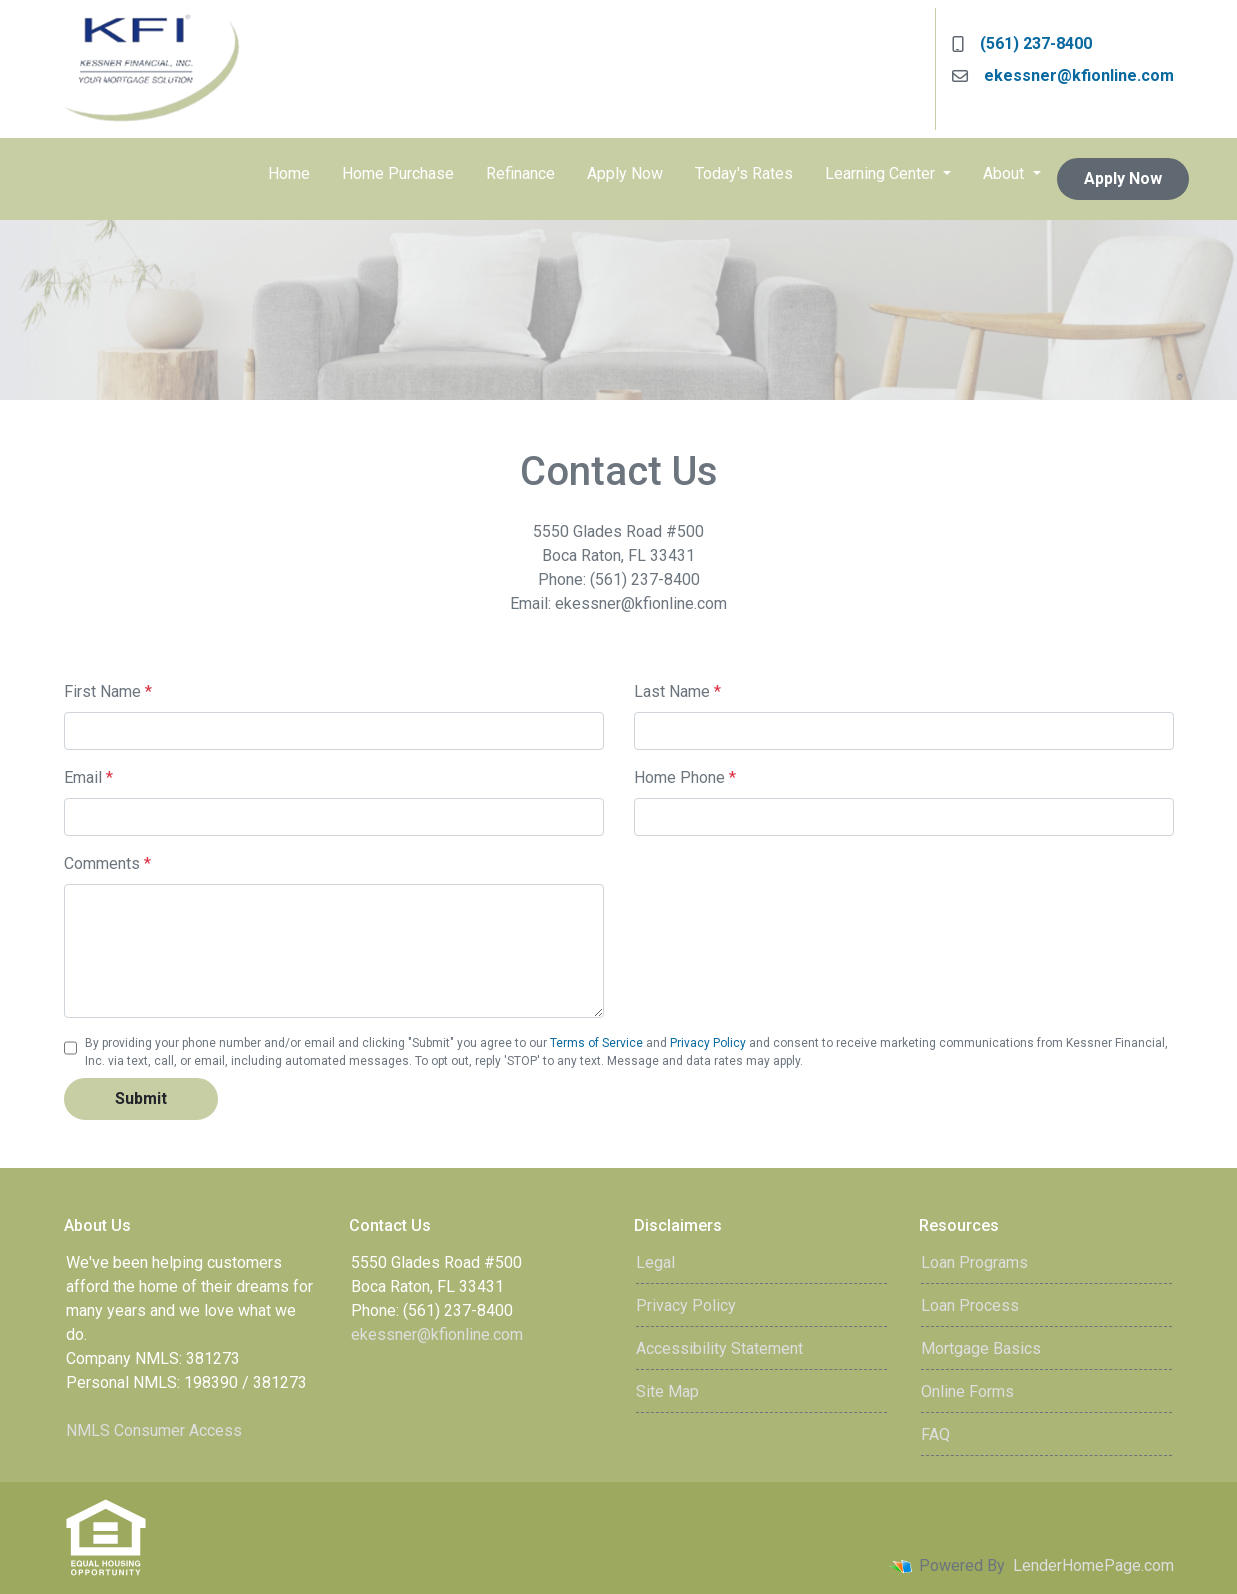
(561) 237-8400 (1022, 43)
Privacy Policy (708, 1043)
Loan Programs (974, 1262)
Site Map (667, 1391)
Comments (107, 863)
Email (88, 777)
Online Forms (967, 1391)
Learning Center (882, 173)
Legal (655, 1262)
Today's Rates (744, 173)
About (1005, 173)
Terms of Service (596, 1043)
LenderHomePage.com (1093, 1565)
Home (289, 173)
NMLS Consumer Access (154, 1430)
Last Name (677, 691)
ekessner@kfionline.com (1063, 75)
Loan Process (970, 1305)
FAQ (935, 1434)
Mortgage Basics (981, 1348)
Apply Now (625, 173)
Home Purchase (398, 173)
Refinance (520, 173)
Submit (141, 1098)
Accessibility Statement (719, 1348)
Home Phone (685, 777)
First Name (108, 691)
